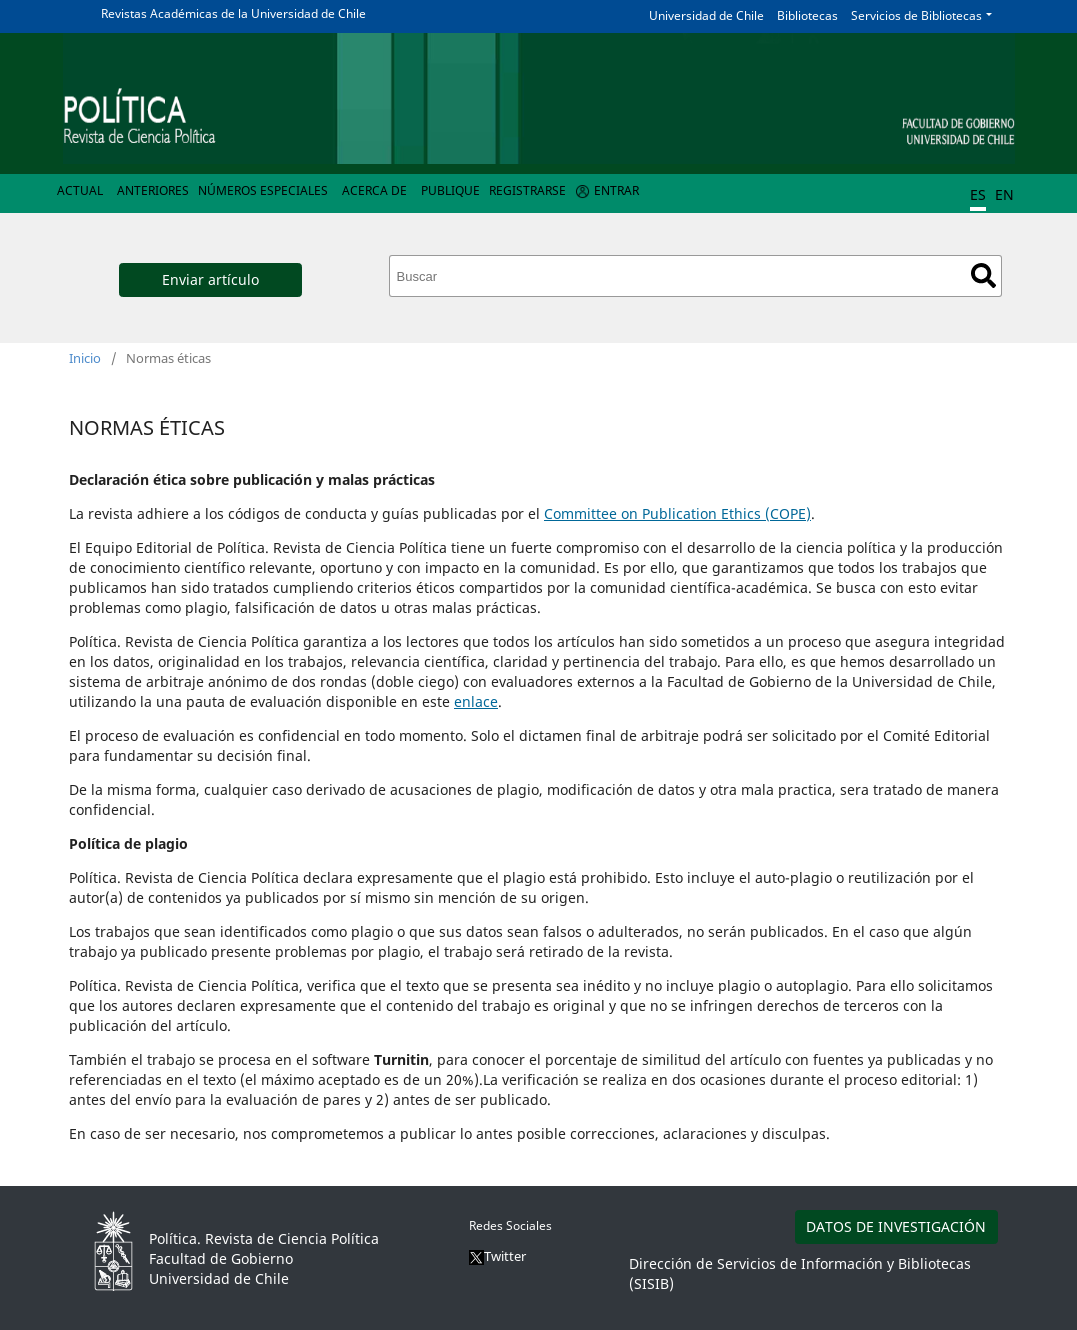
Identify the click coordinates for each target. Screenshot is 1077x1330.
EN (1004, 194)
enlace (476, 701)
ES (978, 194)
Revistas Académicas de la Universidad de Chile (233, 13)
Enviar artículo (210, 279)
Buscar (983, 275)
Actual (80, 190)
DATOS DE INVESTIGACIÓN (896, 1226)
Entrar (616, 190)
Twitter (497, 1256)
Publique (450, 190)
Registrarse (527, 190)
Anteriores (153, 190)
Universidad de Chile (706, 15)
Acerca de (374, 190)
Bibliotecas (807, 15)
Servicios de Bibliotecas (916, 15)
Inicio (85, 358)
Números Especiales (263, 190)
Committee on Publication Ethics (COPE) (677, 513)
